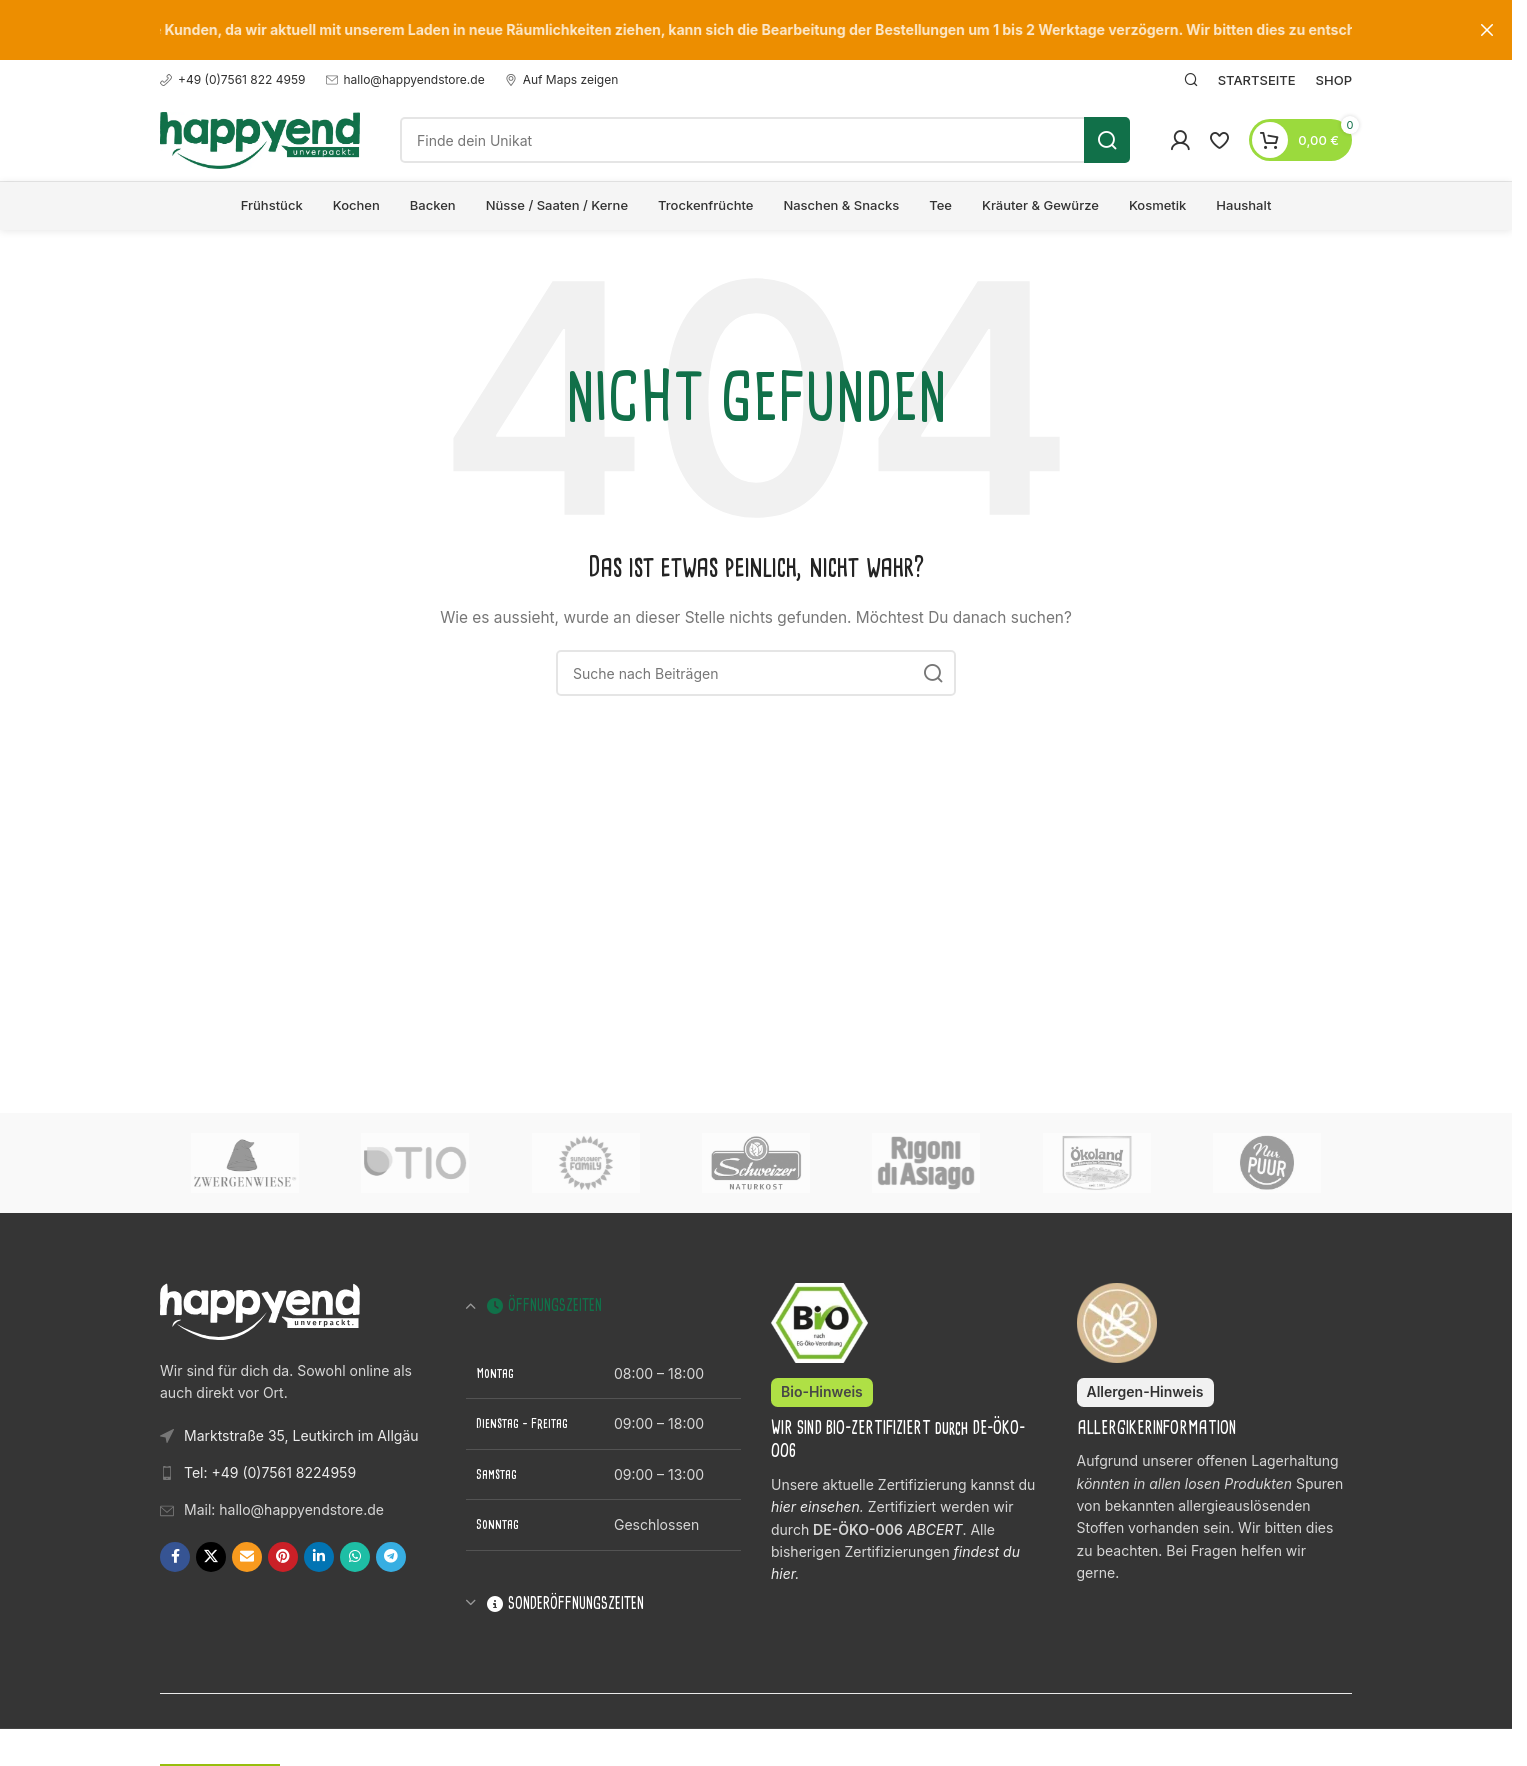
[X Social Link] (211, 1563)
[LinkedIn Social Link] (319, 1563)
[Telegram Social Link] (391, 1563)
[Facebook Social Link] (175, 1563)
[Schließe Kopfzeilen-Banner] (1487, 30)
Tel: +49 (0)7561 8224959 (270, 1478)
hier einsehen (815, 1512)
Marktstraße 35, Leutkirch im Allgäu (301, 1441)
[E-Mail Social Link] (247, 1563)
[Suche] (1191, 80)
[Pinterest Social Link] (283, 1563)
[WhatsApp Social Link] (355, 1563)
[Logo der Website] (260, 140)
